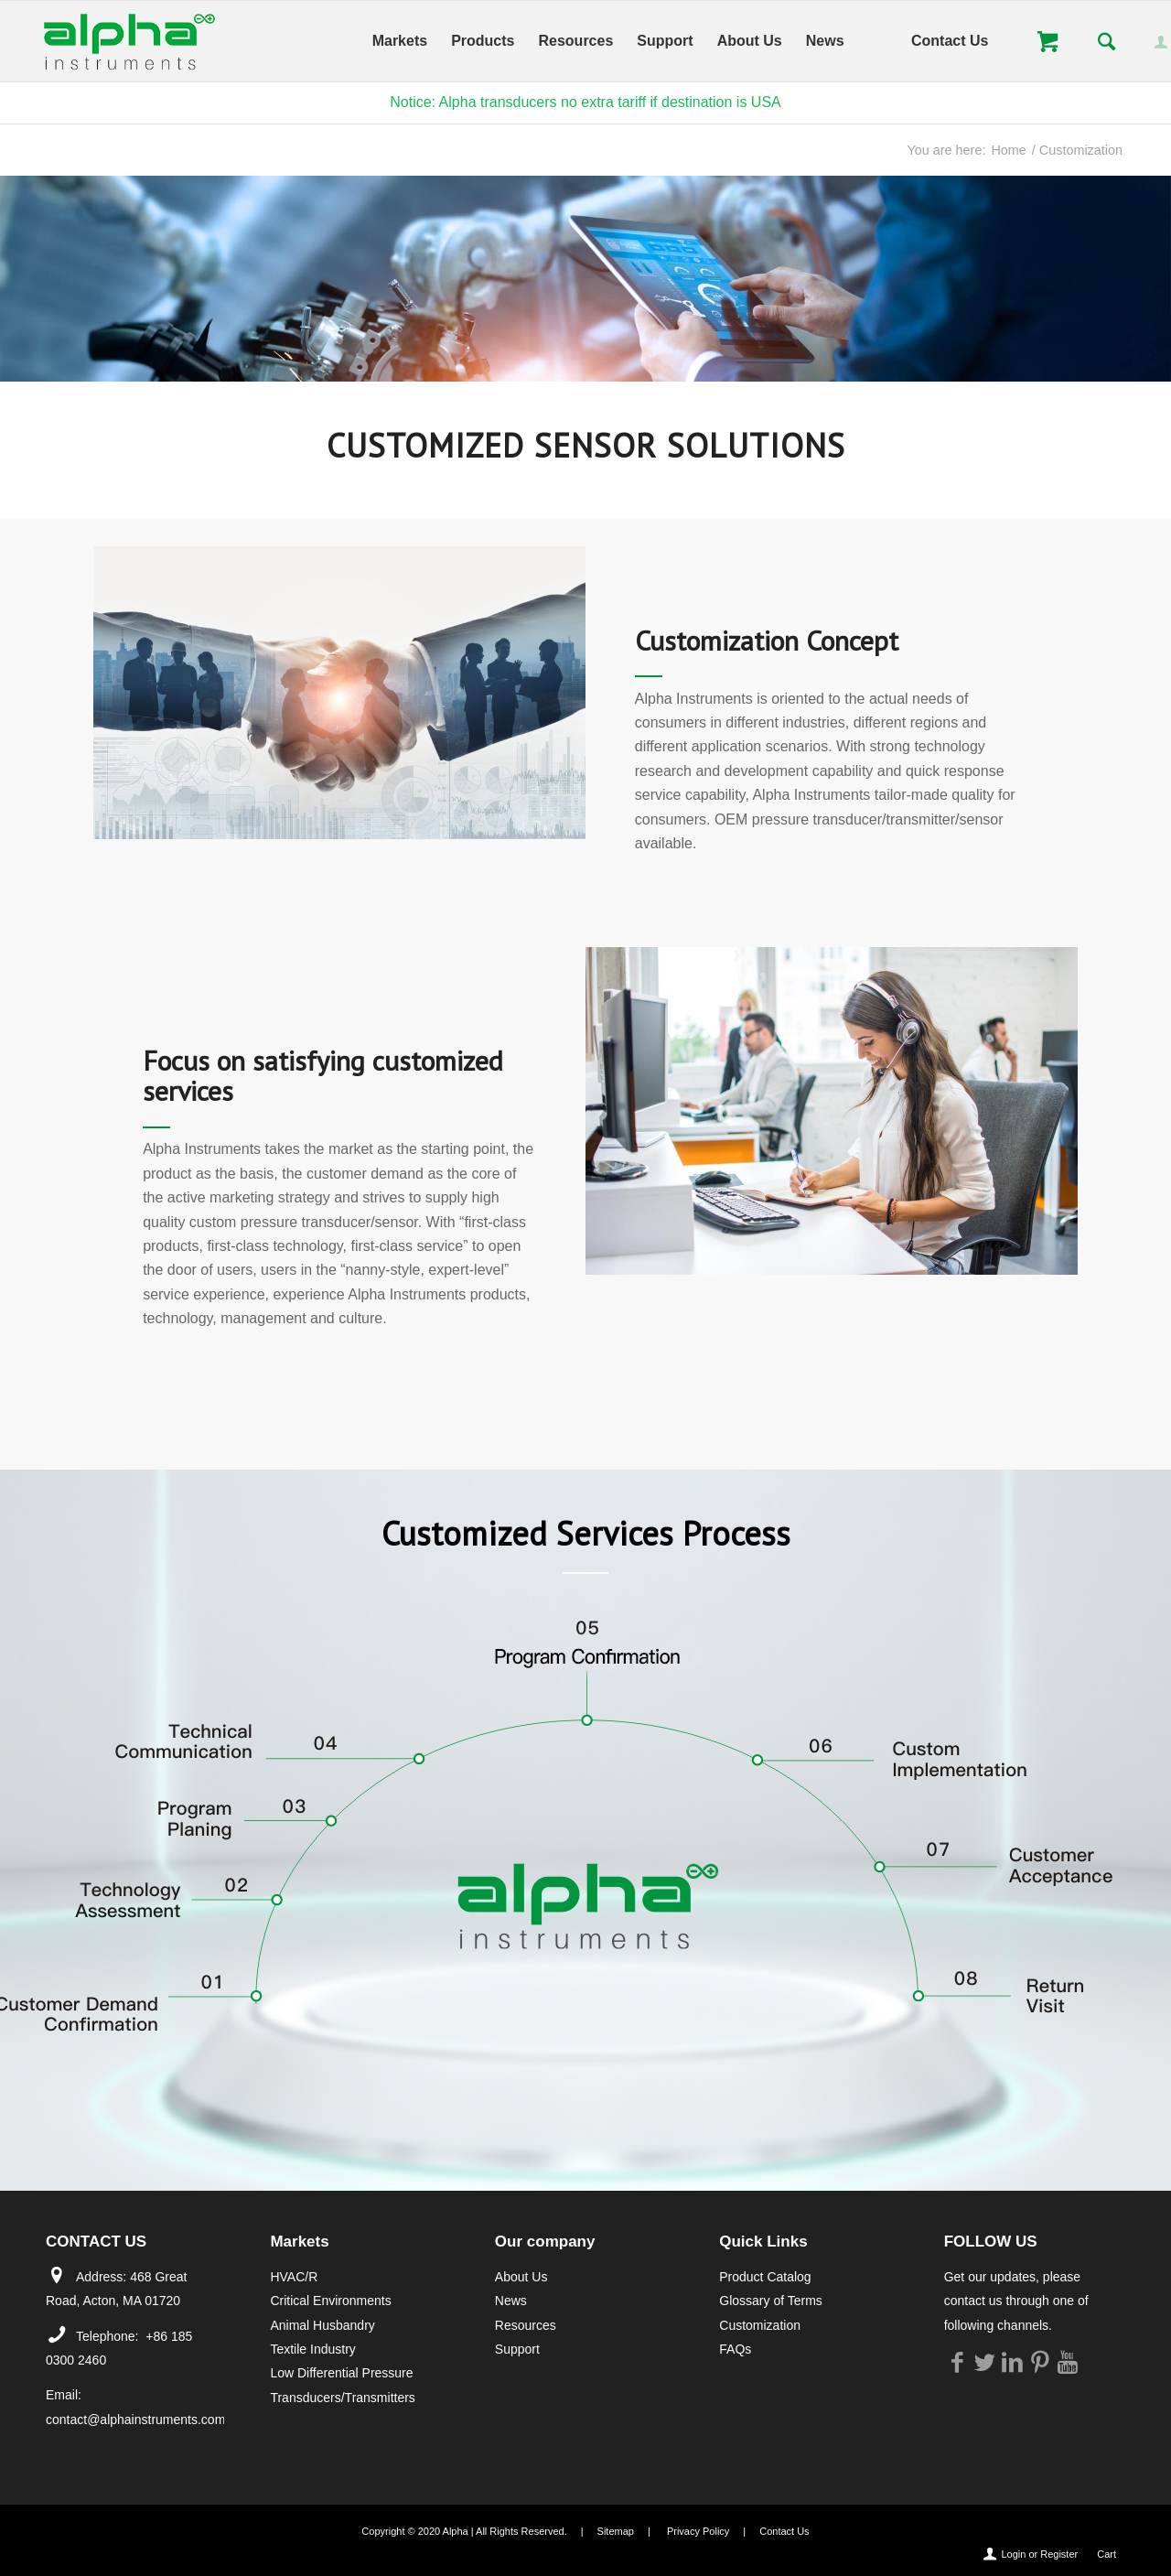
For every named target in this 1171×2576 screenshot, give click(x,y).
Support (517, 2349)
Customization (759, 2325)
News (511, 2300)
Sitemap (615, 2531)
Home (1008, 150)
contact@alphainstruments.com (135, 2419)
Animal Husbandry (322, 2325)
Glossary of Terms (770, 2300)
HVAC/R (293, 2276)
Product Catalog (765, 2276)
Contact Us (784, 2531)
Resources (525, 2325)
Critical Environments (330, 2300)
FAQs (735, 2349)
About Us (521, 2276)
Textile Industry (312, 2349)
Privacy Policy (698, 2531)
